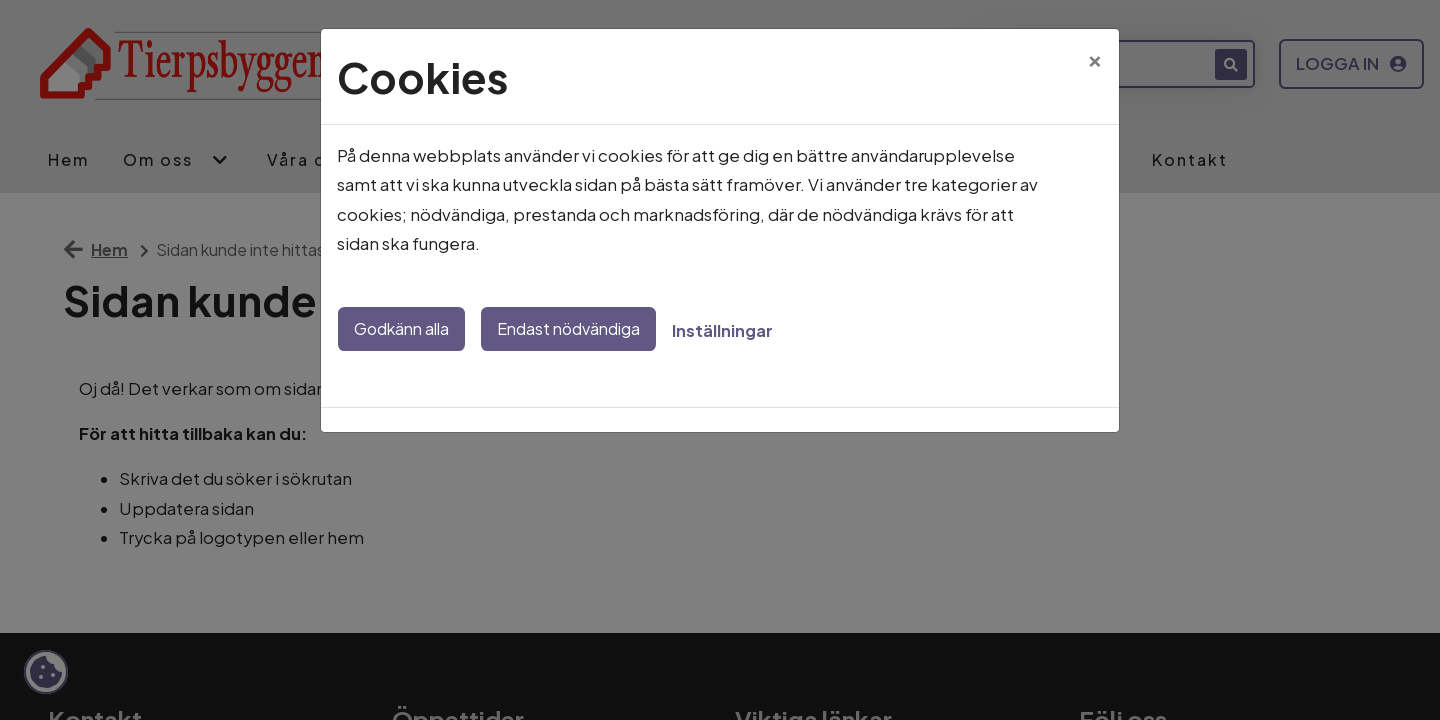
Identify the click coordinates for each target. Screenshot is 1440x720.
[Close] (1095, 57)
